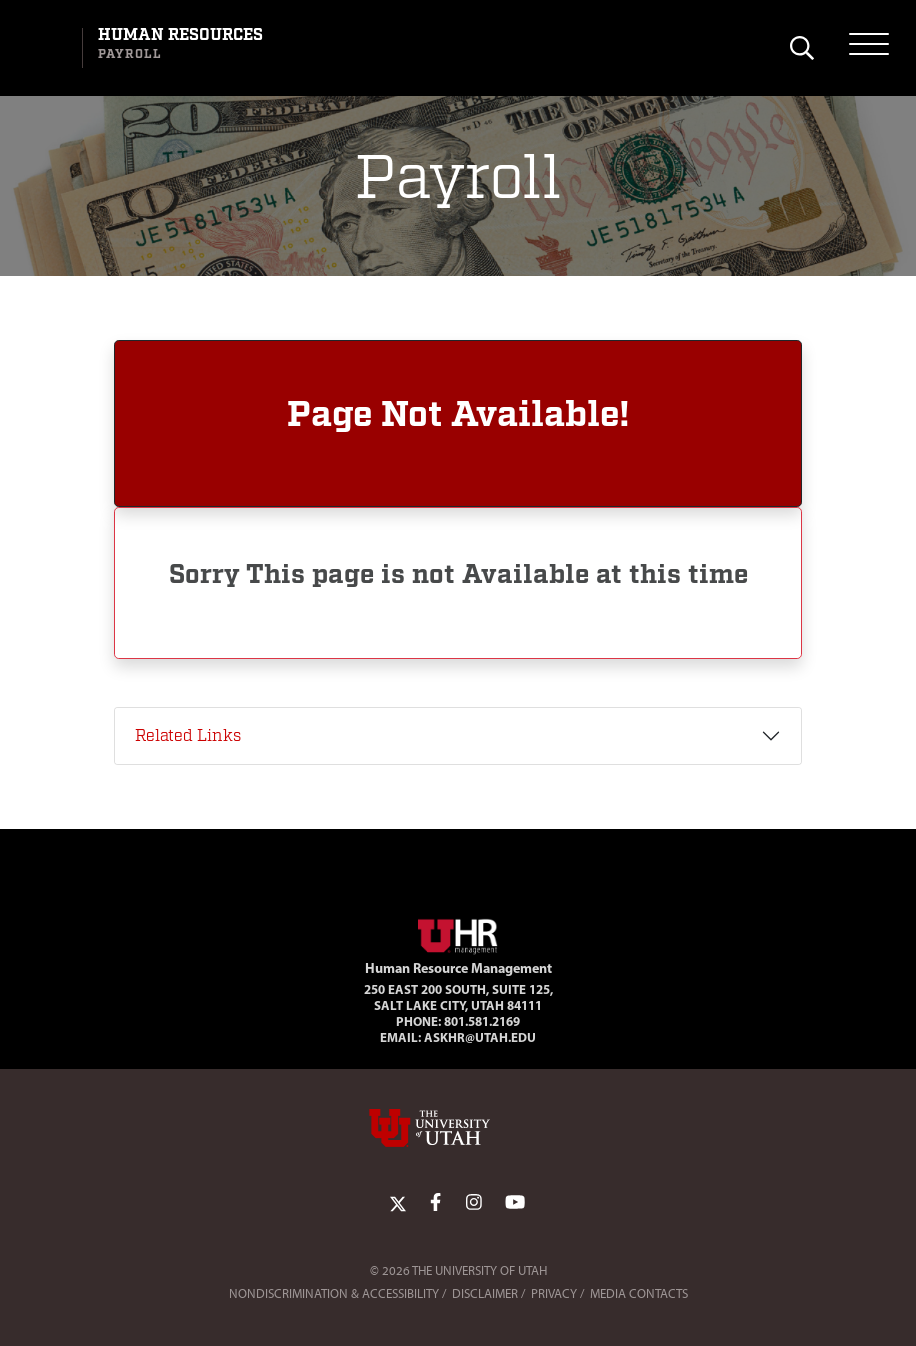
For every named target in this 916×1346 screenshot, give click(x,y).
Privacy (554, 1293)
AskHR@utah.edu (480, 1037)
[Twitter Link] (398, 1203)
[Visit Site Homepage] (458, 932)
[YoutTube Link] (515, 1203)
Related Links (188, 736)
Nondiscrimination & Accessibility (334, 1293)
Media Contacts (639, 1293)
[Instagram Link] (474, 1203)
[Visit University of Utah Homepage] (47, 48)
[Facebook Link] (435, 1203)
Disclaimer (485, 1293)
